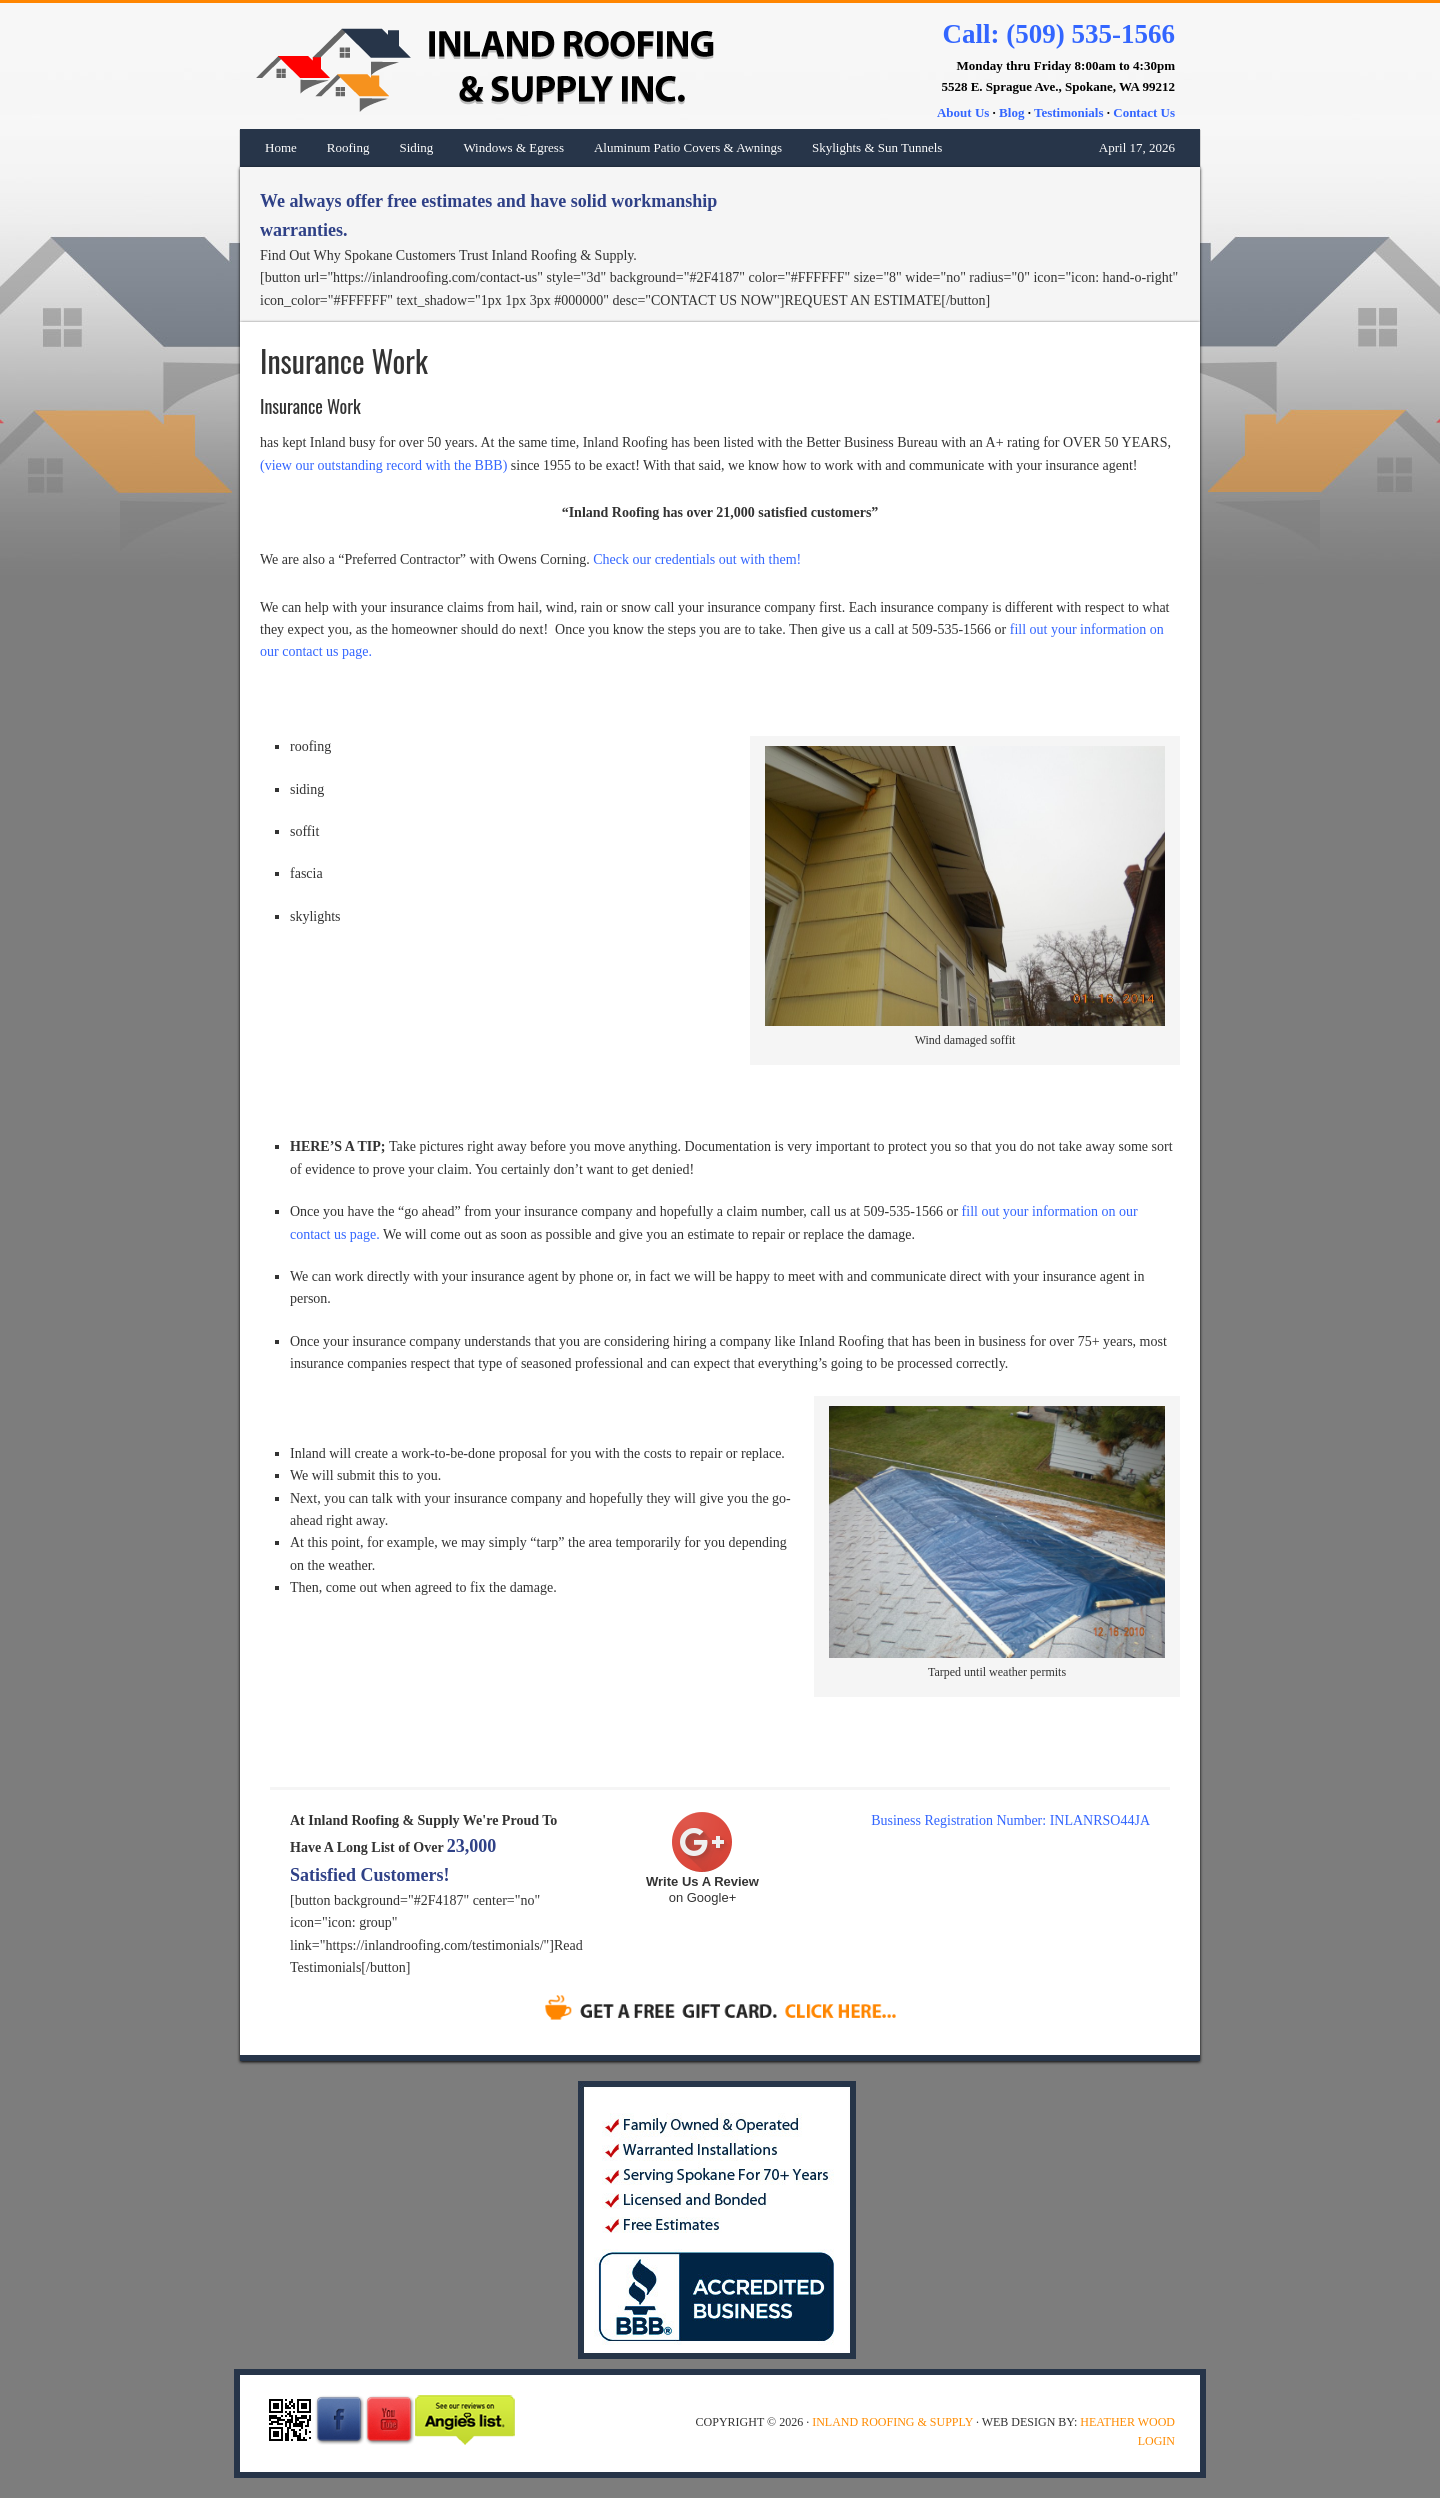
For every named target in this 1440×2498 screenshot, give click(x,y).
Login (1156, 2441)
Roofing (348, 147)
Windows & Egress (513, 147)
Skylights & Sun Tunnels (877, 147)
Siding (416, 147)
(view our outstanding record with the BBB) (383, 465)
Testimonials (1069, 112)
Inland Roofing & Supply (465, 65)
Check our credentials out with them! (697, 559)
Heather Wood (1127, 2422)
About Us (963, 112)
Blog (1011, 112)
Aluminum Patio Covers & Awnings (688, 147)
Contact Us (1144, 112)
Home (281, 147)
